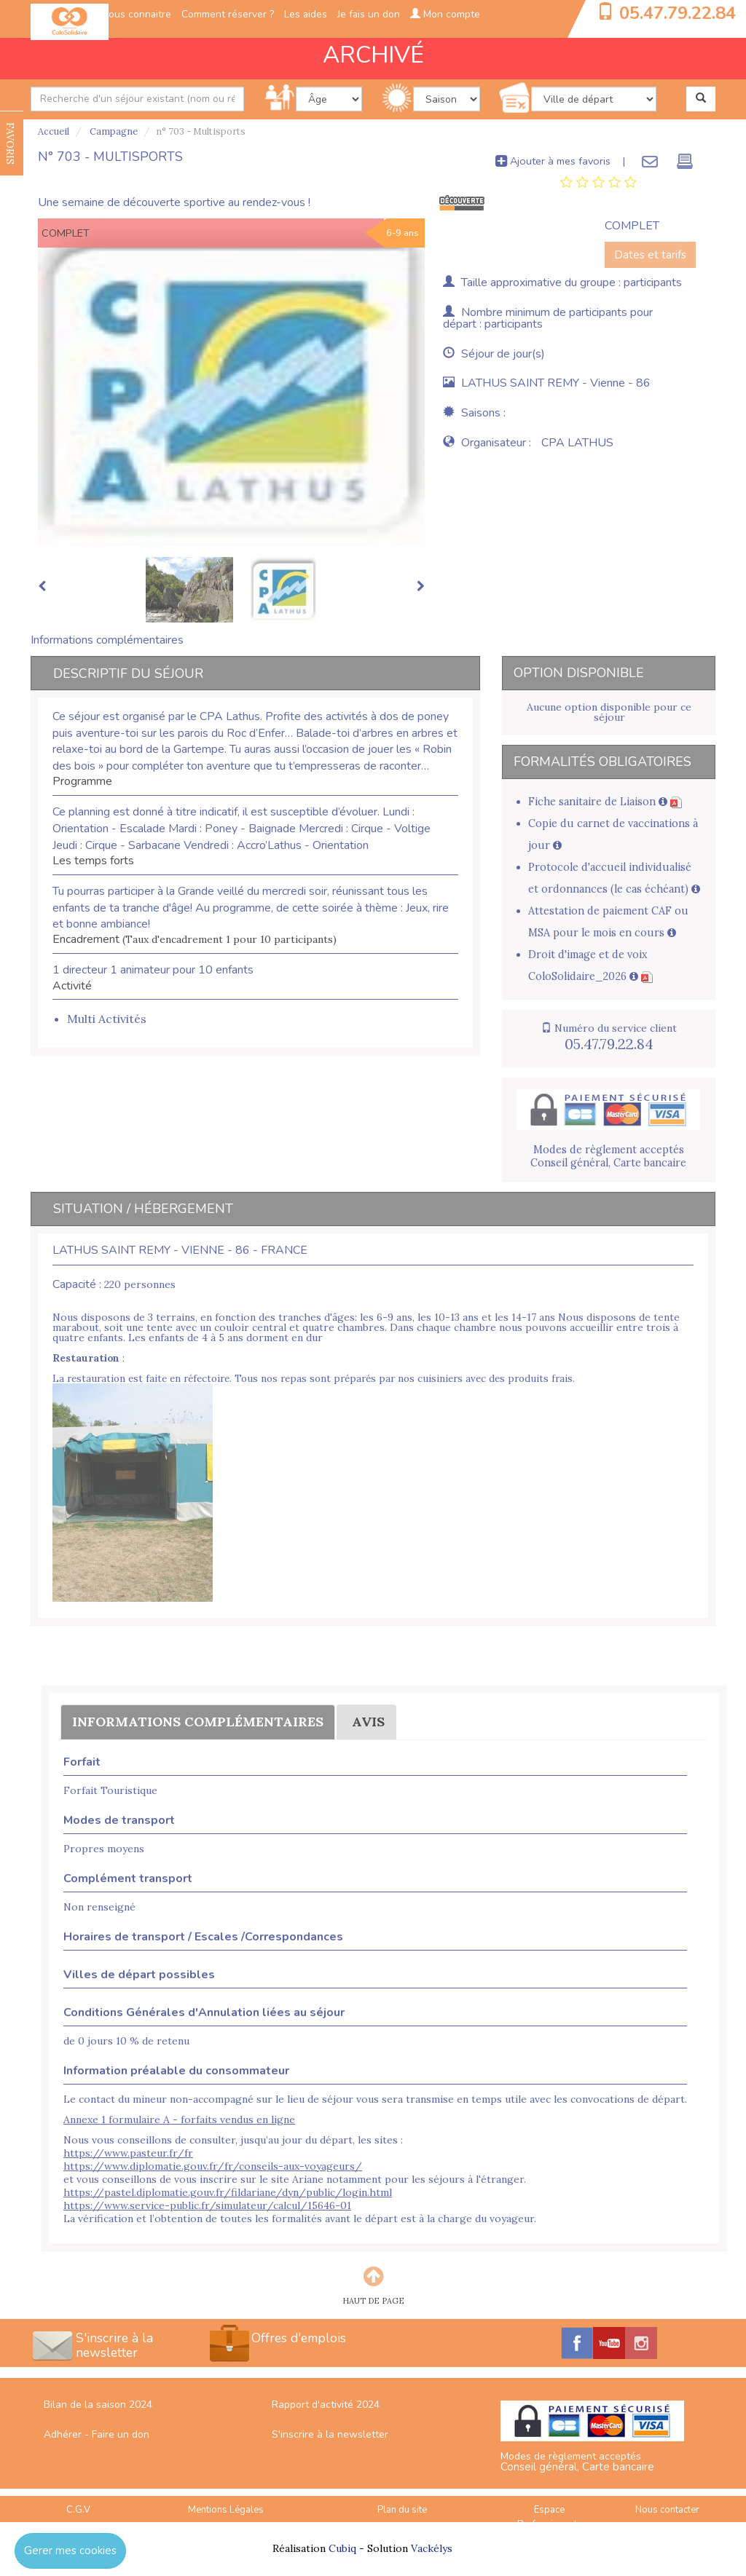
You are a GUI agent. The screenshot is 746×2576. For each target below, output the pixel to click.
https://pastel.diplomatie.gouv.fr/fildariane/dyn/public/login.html (227, 2192)
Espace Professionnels (549, 2517)
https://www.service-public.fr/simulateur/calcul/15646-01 (207, 2205)
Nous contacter (667, 2509)
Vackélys (431, 2548)
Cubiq (342, 2548)
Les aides (305, 14)
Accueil (53, 131)
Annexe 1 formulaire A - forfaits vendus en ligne (179, 2119)
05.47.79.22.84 (677, 13)
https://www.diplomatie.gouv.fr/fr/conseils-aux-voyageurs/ (212, 2166)
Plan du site (402, 2509)
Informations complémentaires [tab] (107, 640)
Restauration (85, 1358)
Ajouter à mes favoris (552, 161)
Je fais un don (368, 14)
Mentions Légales (226, 2509)
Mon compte (445, 14)
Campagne (112, 131)
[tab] (598, 182)
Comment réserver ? (227, 14)
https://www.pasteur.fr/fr (128, 2153)
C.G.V (78, 2509)
